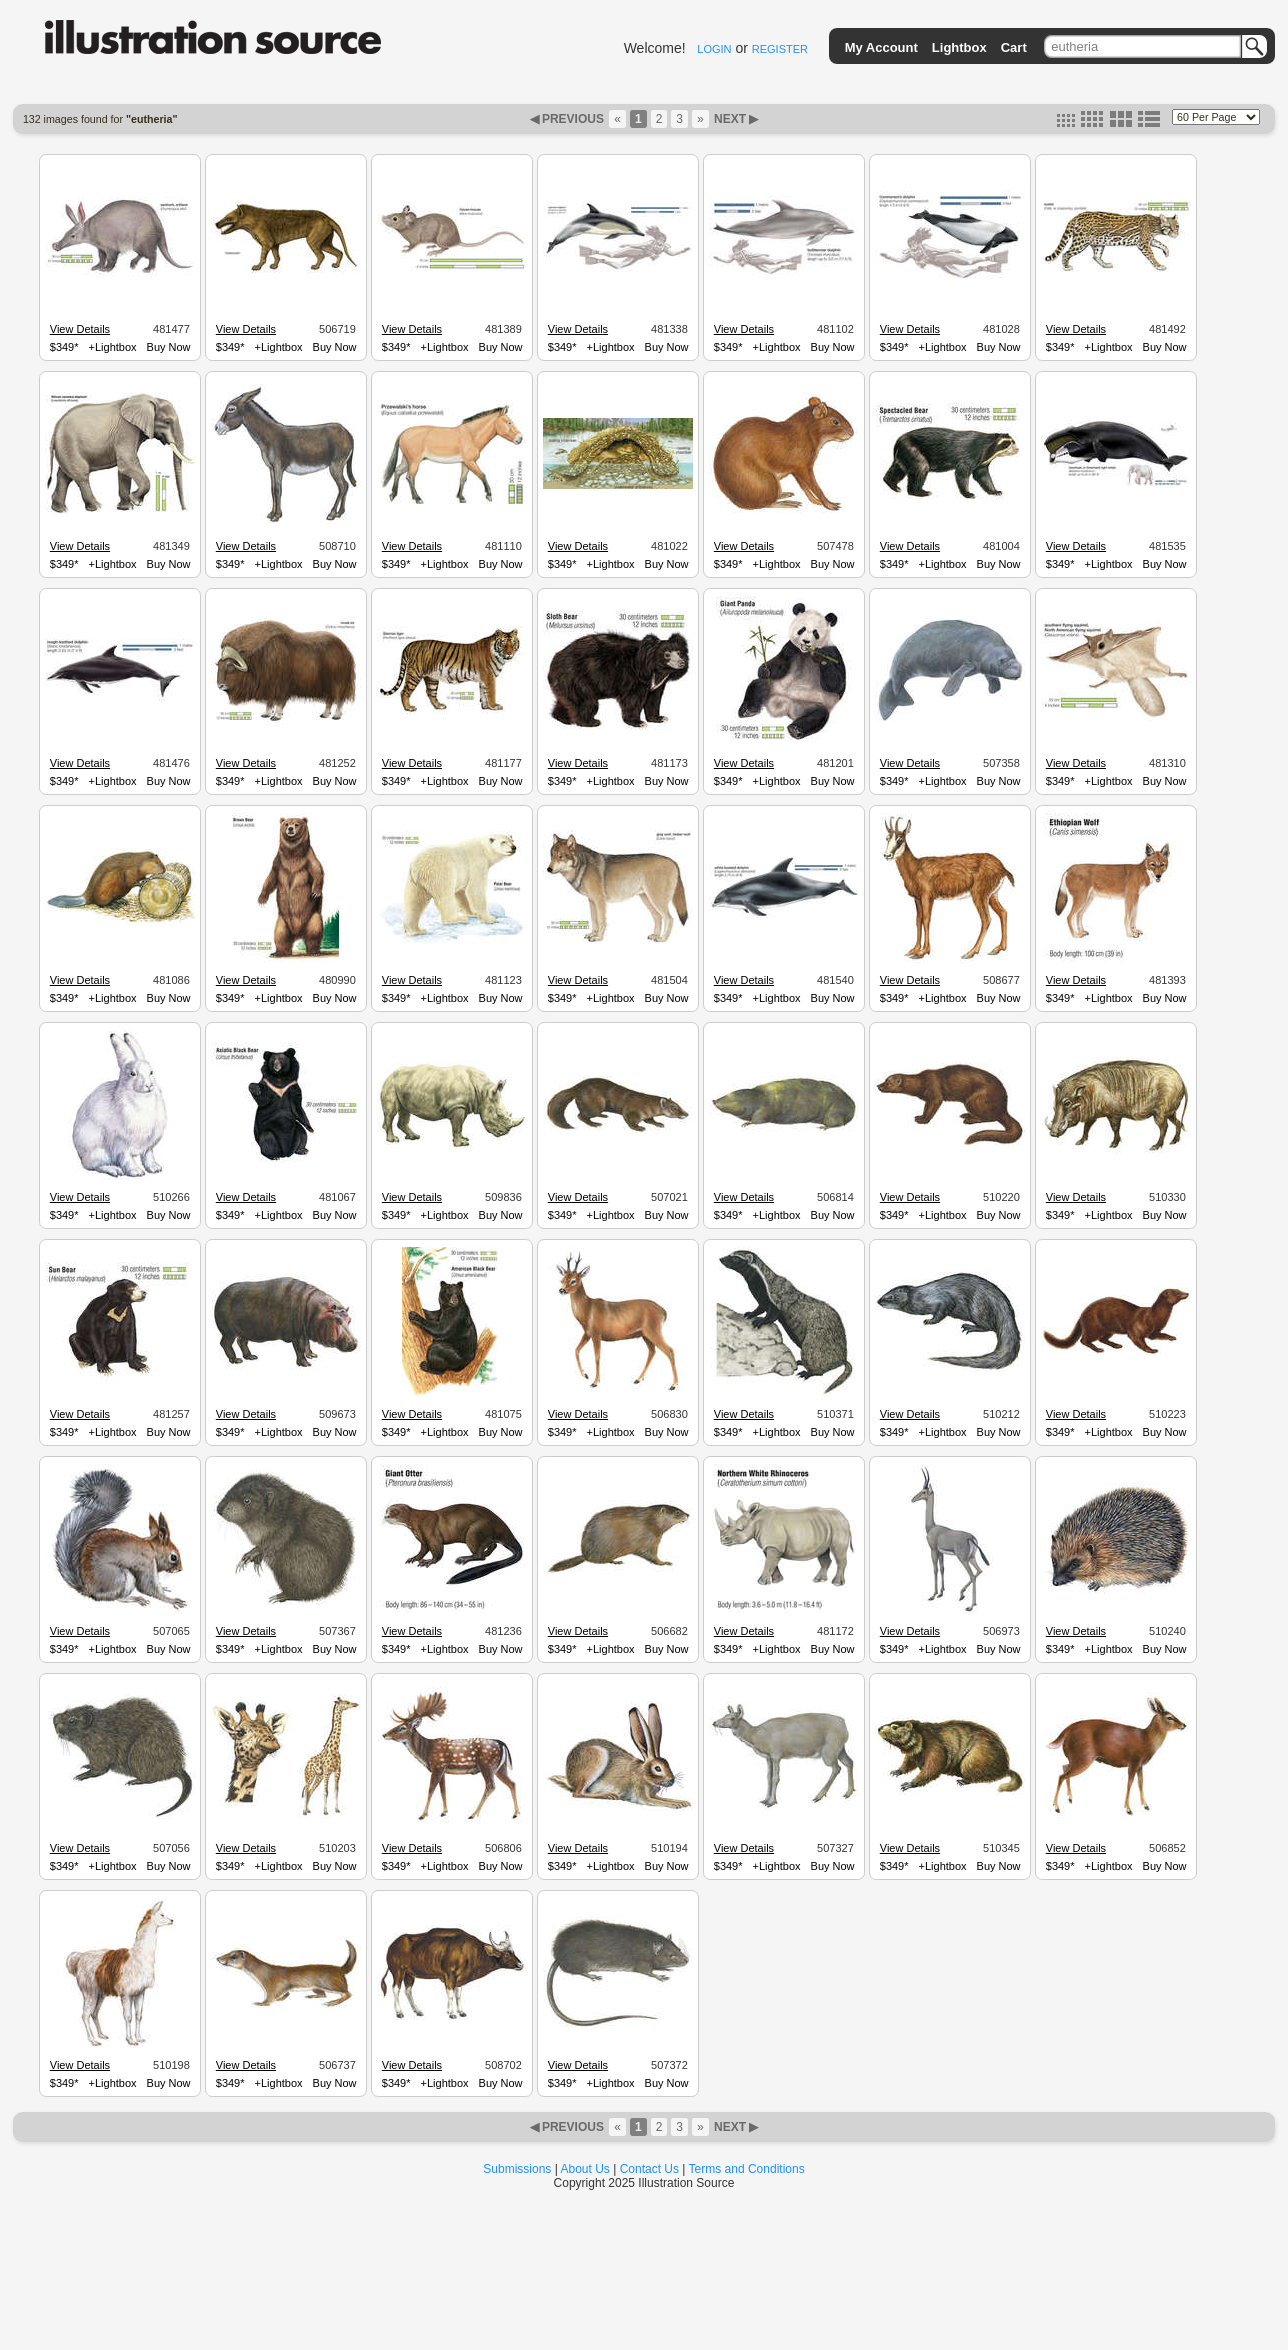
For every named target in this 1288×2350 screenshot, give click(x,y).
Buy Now (169, 347)
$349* (64, 347)
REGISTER (780, 49)
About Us (585, 2169)
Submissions (517, 2169)
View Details (80, 329)
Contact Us (649, 2169)
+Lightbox (113, 347)
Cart (1014, 47)
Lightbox (959, 47)
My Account (881, 47)
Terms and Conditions (747, 2169)
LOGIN (714, 49)
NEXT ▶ (735, 119)
